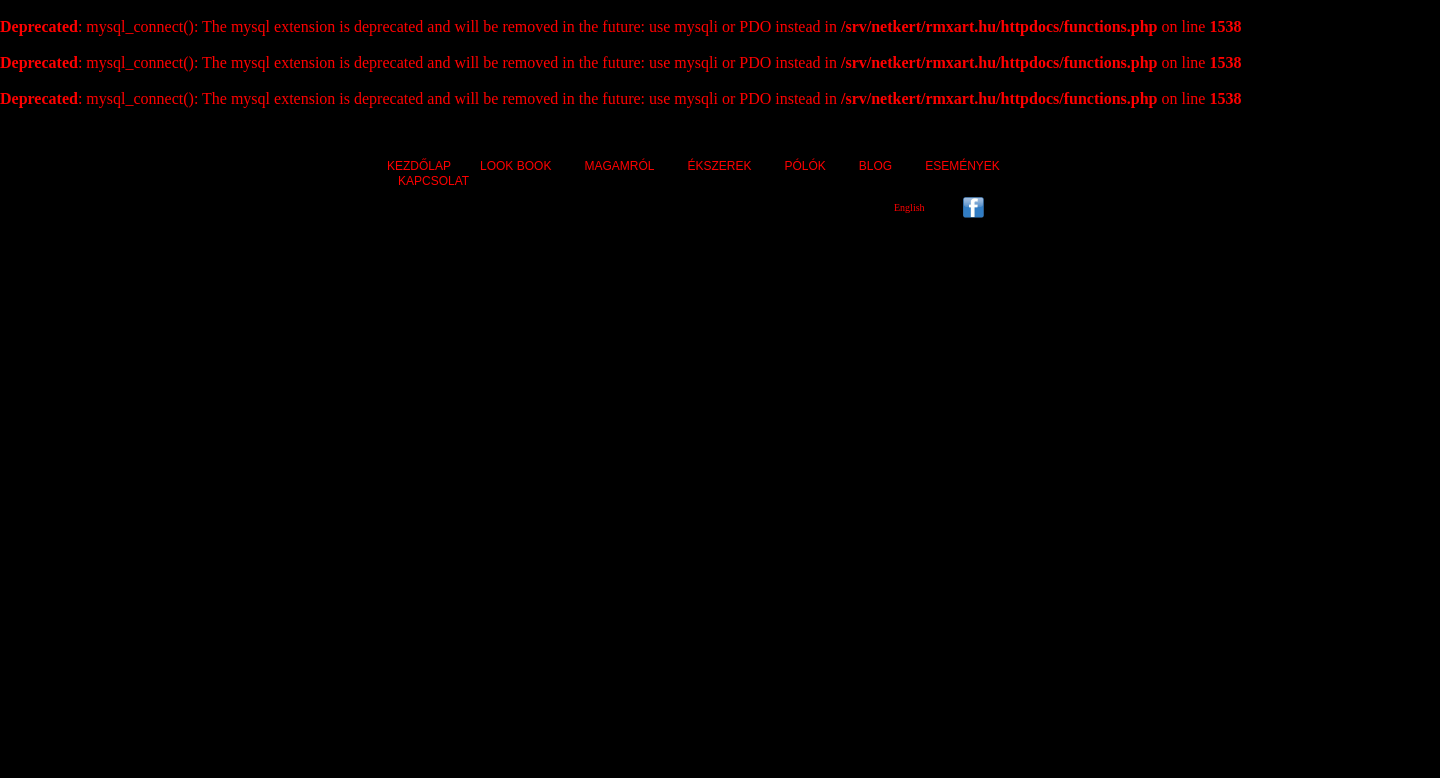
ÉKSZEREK (719, 166)
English (909, 207)
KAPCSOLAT (433, 181)
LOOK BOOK (515, 166)
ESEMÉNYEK (962, 166)
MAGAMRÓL (619, 166)
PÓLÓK (804, 166)
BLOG (875, 166)
